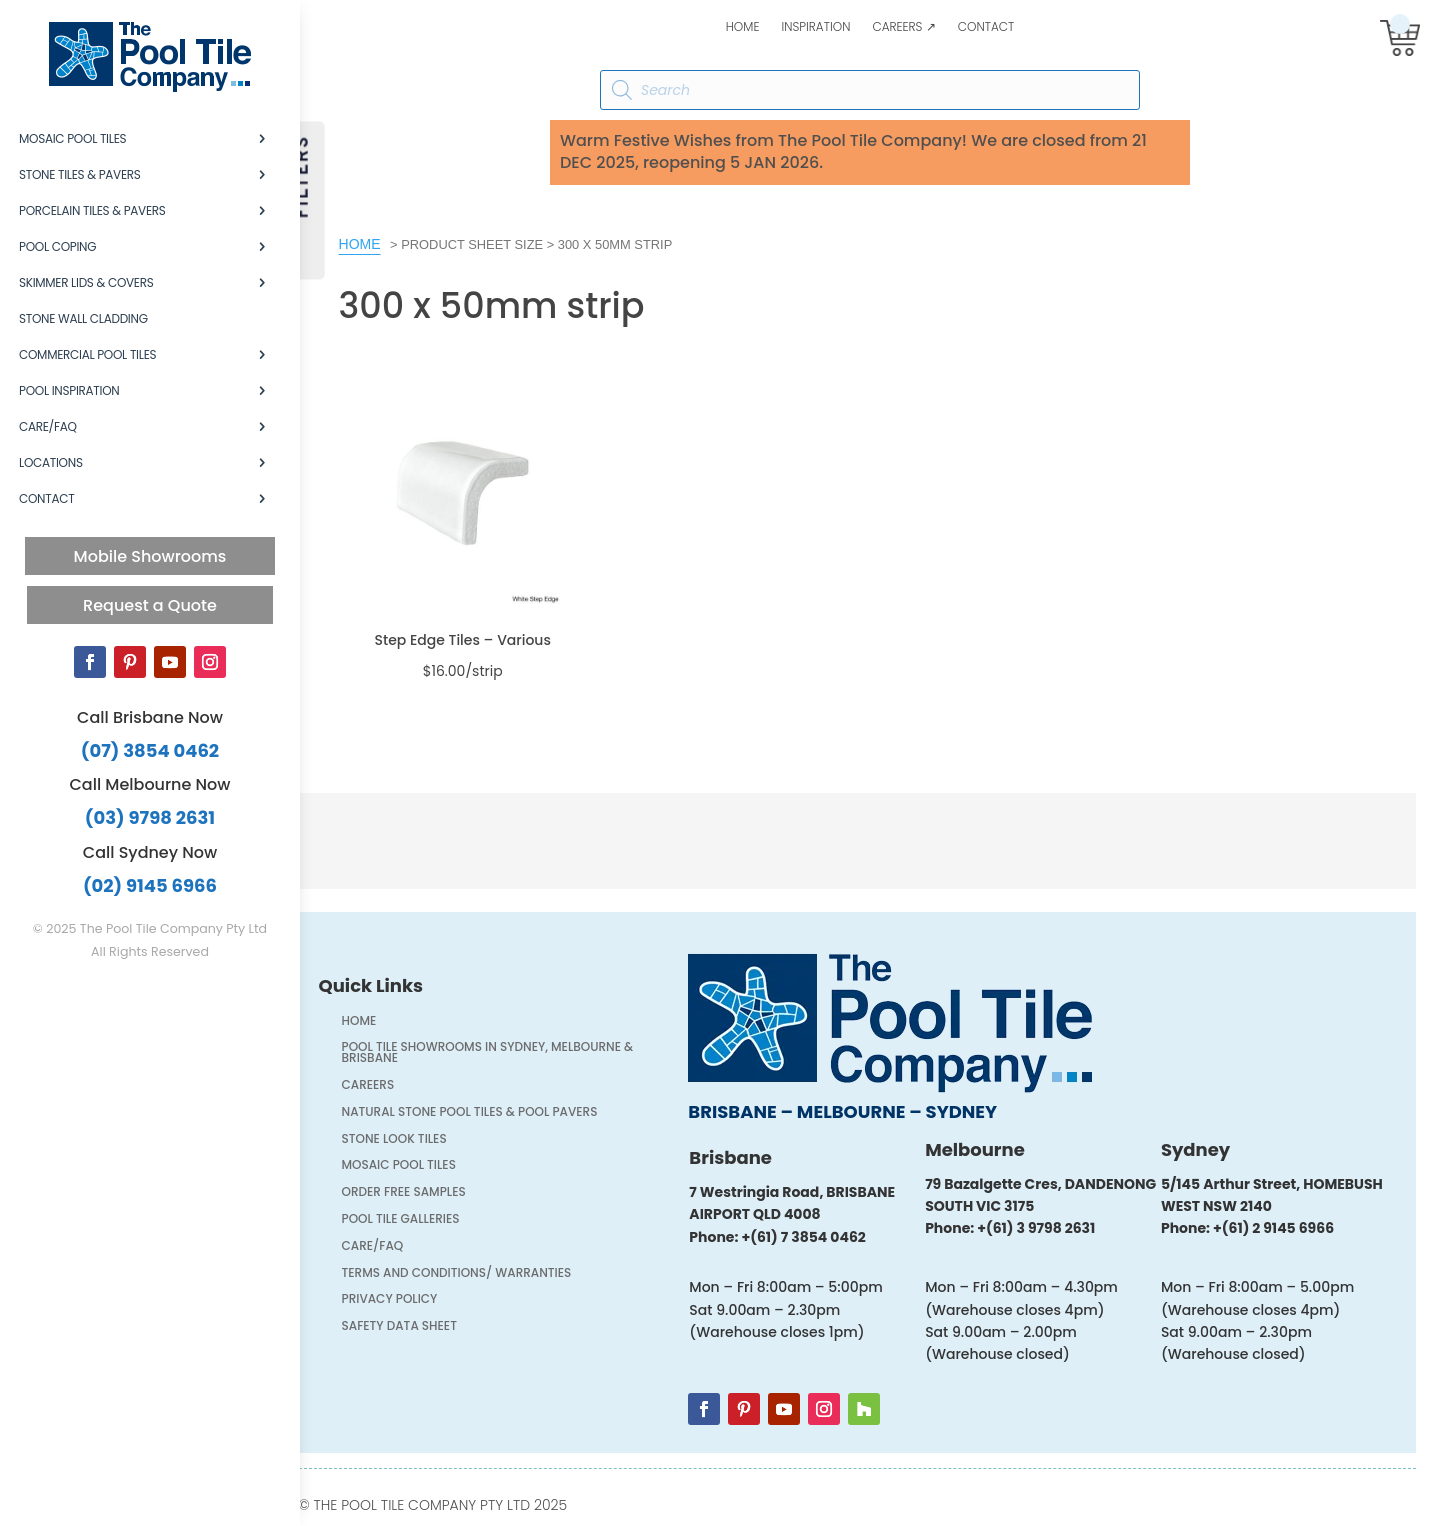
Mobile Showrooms (150, 556)
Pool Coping (57, 246)
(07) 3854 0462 (150, 750)
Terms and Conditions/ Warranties (469, 1274)
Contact (986, 27)
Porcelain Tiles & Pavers (92, 210)
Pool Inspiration (69, 390)
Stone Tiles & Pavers (80, 174)
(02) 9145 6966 (150, 885)
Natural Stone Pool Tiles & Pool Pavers (482, 1113)
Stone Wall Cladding (83, 318)
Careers (380, 1086)
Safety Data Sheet (411, 1327)
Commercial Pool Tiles (87, 354)
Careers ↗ (903, 27)
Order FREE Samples (416, 1193)
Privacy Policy (402, 1300)
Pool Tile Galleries (413, 1220)
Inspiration (815, 27)
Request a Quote (150, 605)
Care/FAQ (48, 426)
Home (743, 27)
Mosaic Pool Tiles (72, 138)
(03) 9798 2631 (150, 817)
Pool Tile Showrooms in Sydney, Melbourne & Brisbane (500, 1054)
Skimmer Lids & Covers (86, 282)
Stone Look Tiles (406, 1140)
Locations (51, 462)
